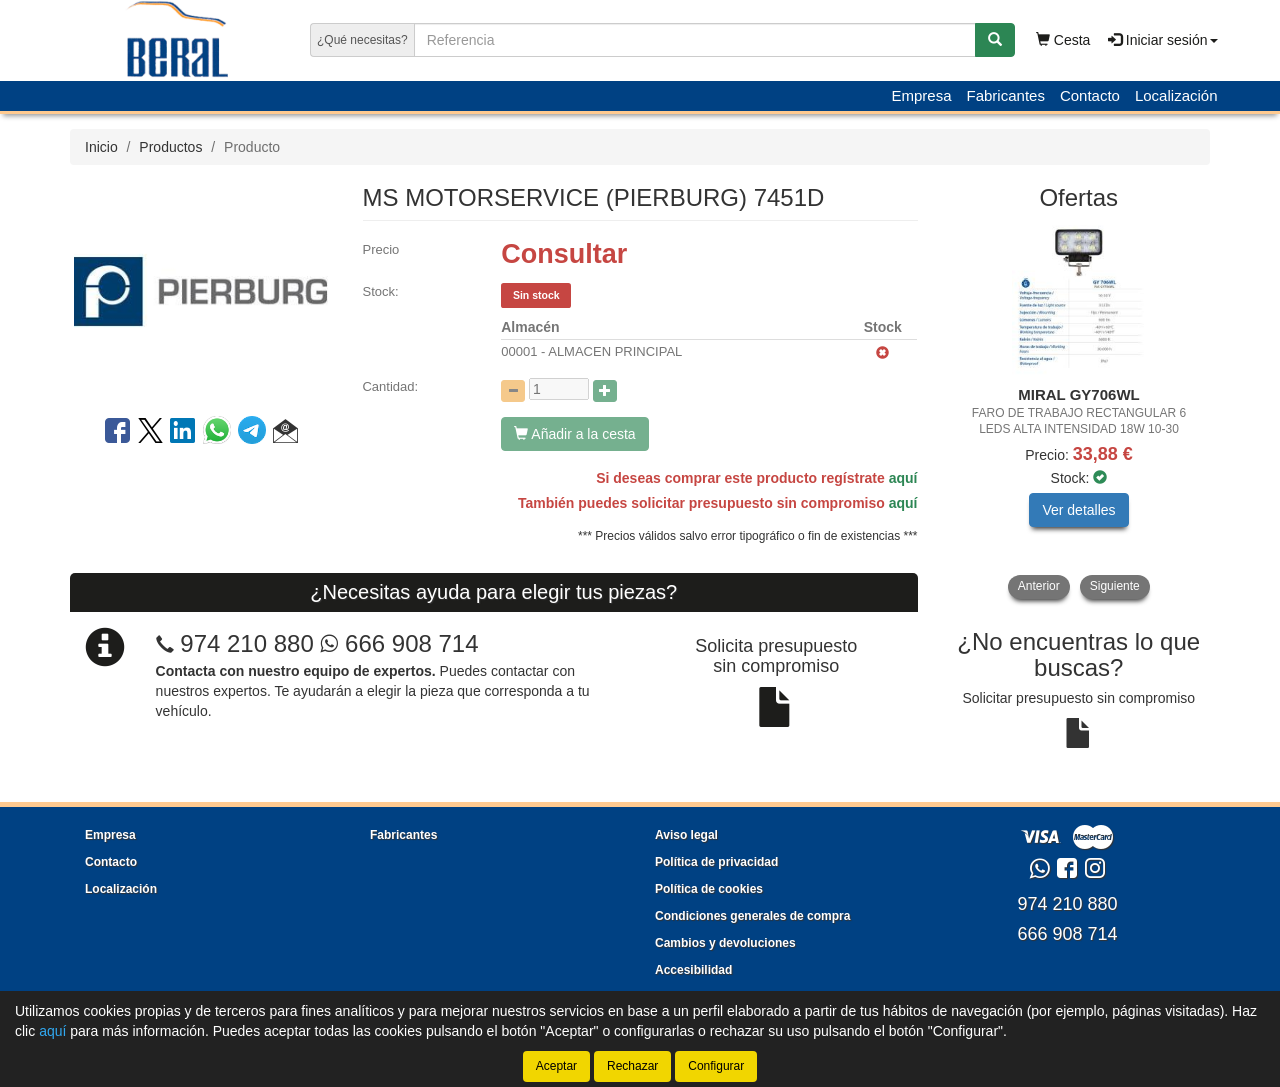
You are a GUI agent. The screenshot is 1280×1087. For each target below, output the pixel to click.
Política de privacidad (716, 862)
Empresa (921, 95)
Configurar (716, 1066)
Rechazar (632, 1066)
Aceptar (556, 1066)
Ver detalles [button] (1078, 510)
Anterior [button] (1039, 586)
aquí (903, 478)
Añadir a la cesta (574, 434)
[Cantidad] (559, 389)
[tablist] (1079, 412)
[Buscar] (995, 40)
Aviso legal (686, 835)
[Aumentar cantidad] (605, 391)
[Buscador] (695, 40)
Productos (170, 147)
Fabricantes (1006, 95)
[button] (285, 434)
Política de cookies (709, 889)
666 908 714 (399, 643)
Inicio (101, 147)
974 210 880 (246, 643)
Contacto (1090, 95)
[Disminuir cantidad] (513, 391)
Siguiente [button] (1115, 586)
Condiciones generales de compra (752, 916)
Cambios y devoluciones (725, 943)
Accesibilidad (693, 970)
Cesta (1063, 40)
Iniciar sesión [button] (1163, 40)
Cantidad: (390, 386)
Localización (1176, 95)
